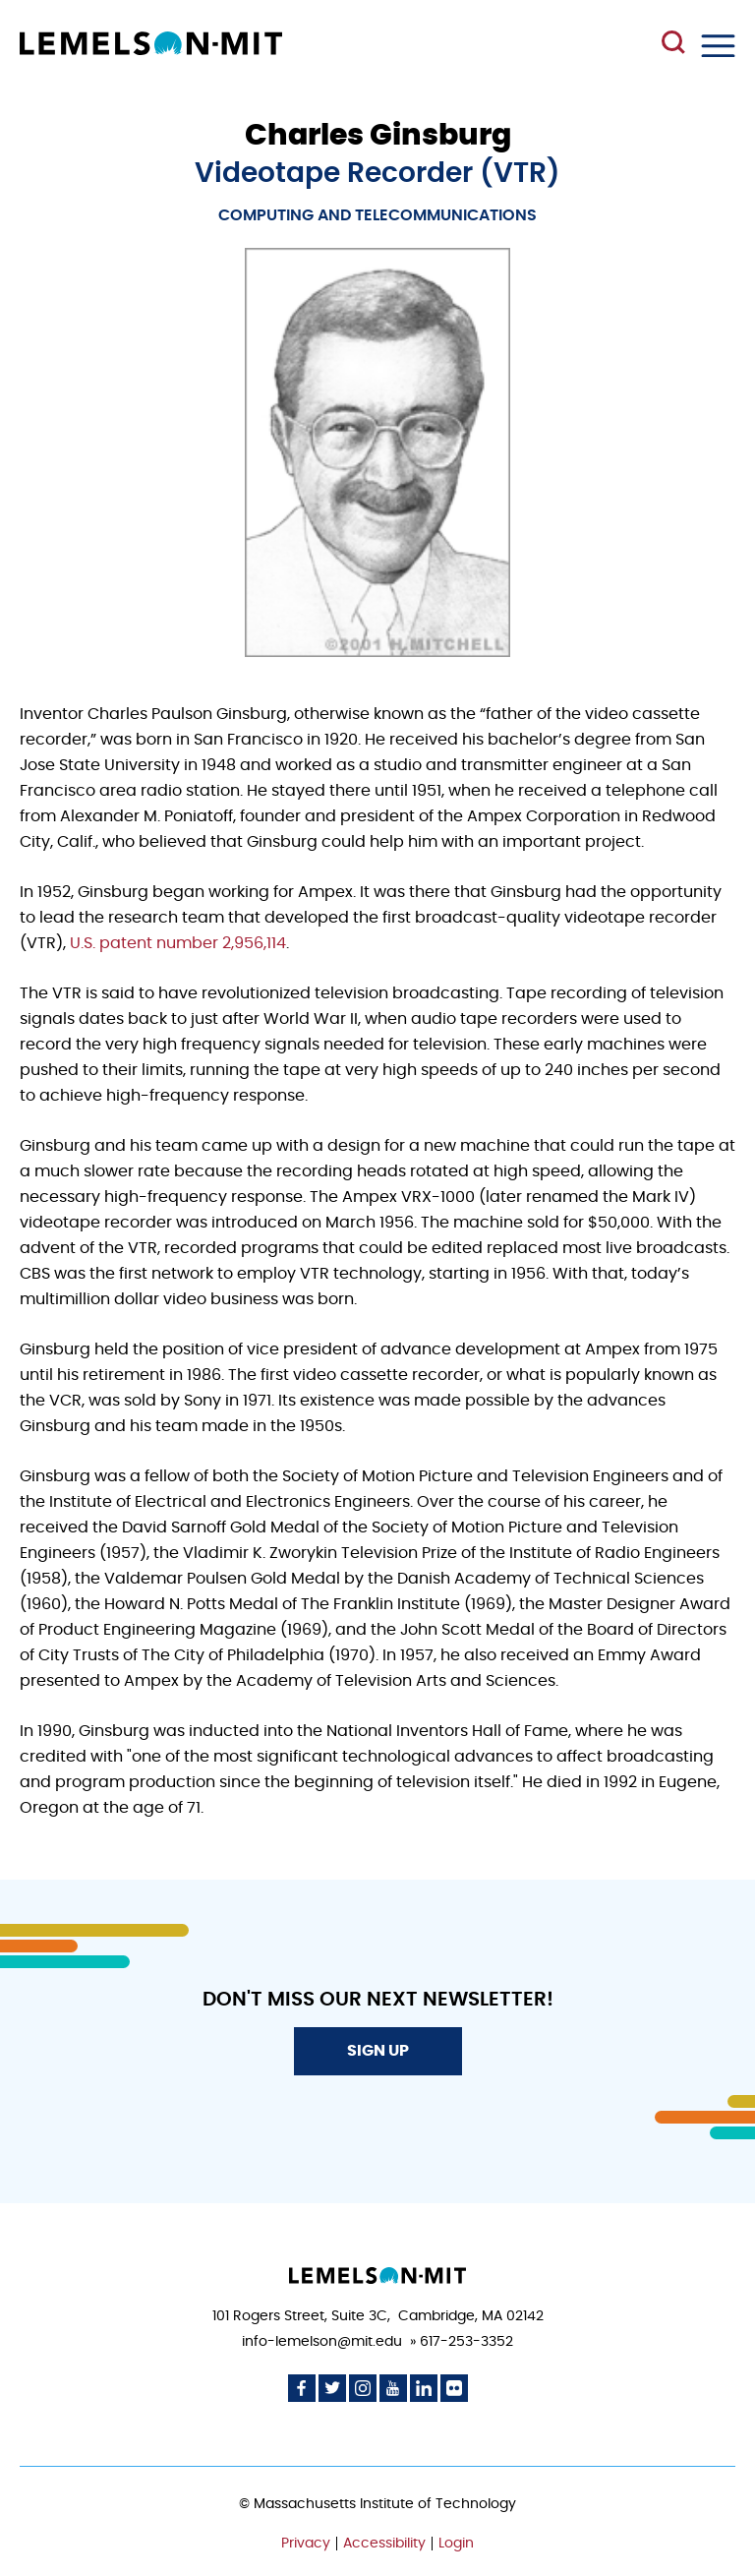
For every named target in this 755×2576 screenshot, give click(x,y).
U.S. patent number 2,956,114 (178, 943)
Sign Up (378, 2051)
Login (456, 2543)
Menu (718, 45)
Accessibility (384, 2543)
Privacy (305, 2543)
